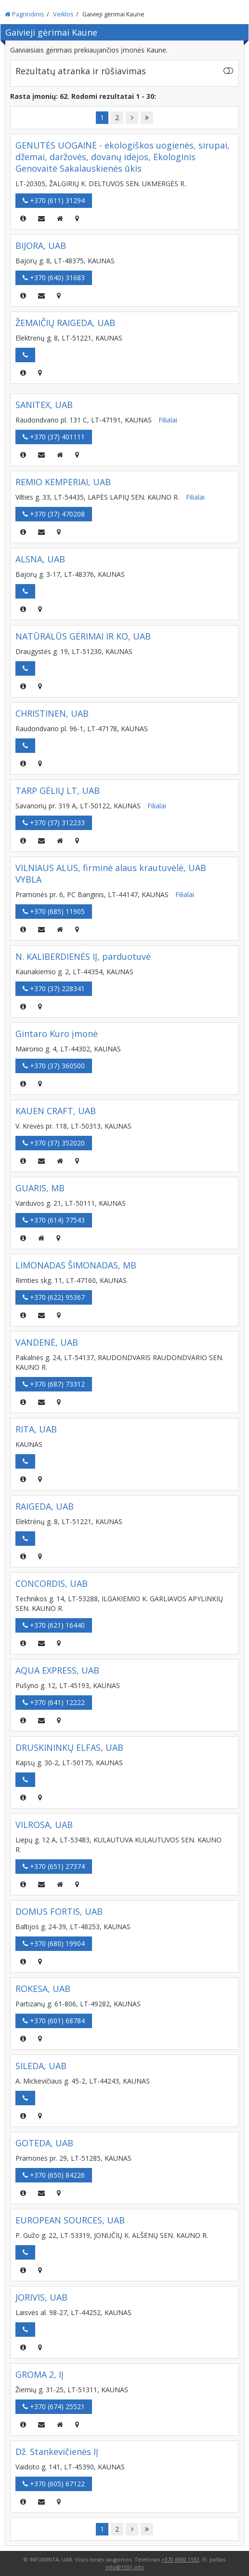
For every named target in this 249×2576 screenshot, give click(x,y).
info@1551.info (124, 2567)
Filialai (167, 419)
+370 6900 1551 (180, 2559)
